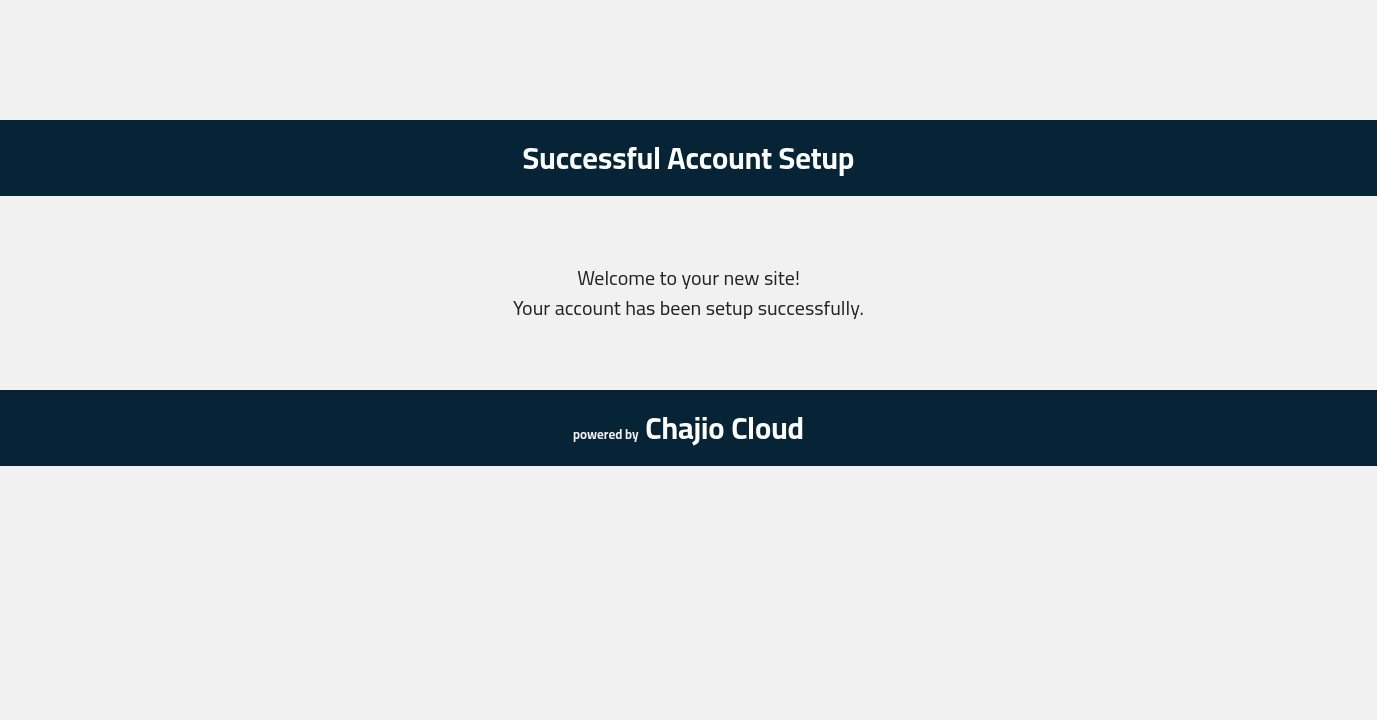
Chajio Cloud (724, 428)
